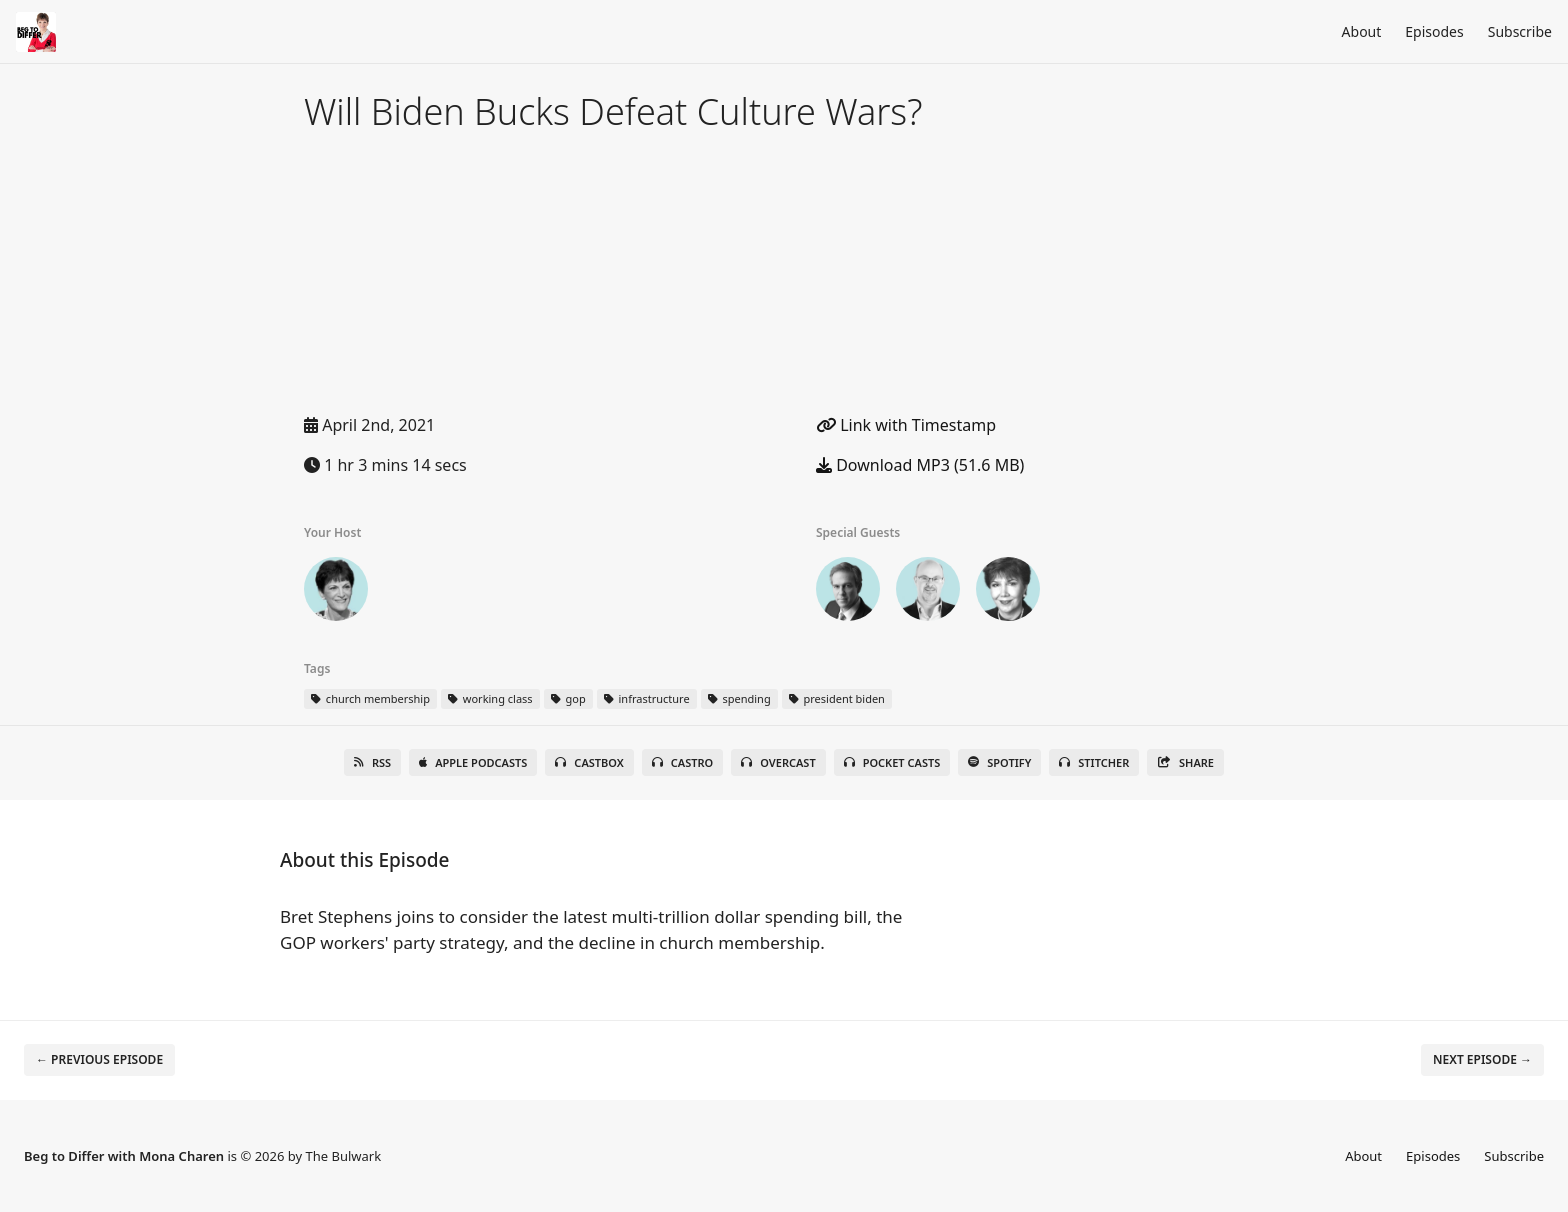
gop (568, 698)
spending (739, 698)
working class (490, 698)
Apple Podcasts (473, 762)
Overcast (778, 762)
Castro (682, 762)
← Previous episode (99, 1059)
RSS (372, 762)
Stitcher (1094, 762)
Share (1185, 762)
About (1362, 31)
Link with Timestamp (906, 425)
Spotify (999, 762)
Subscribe (1520, 31)
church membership (370, 698)
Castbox (589, 762)
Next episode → (1482, 1059)
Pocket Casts (892, 762)
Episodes (1434, 31)
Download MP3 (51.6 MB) (920, 465)
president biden (837, 698)
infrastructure (647, 698)
